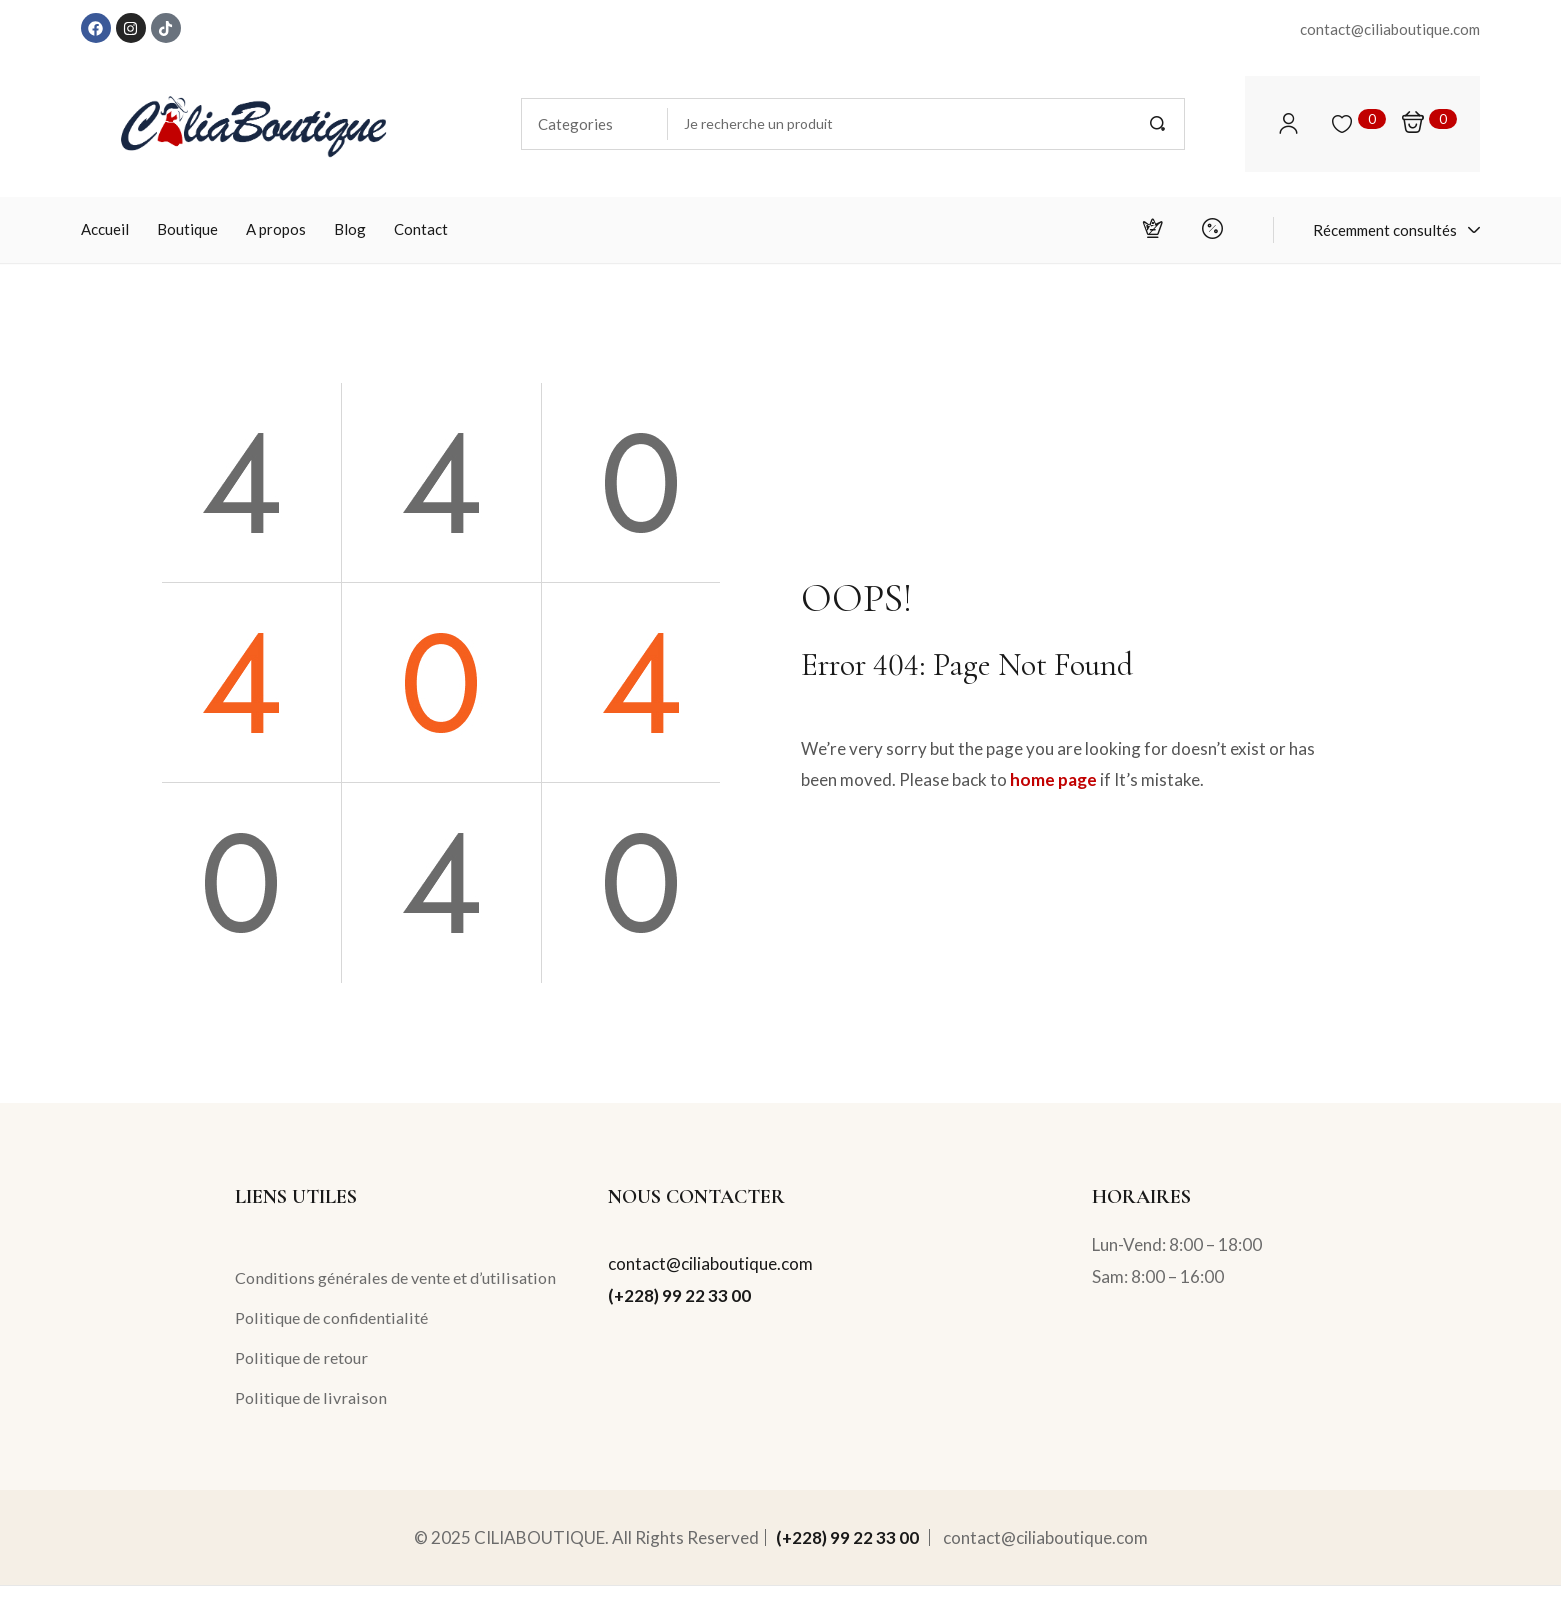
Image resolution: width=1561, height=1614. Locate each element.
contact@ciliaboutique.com (710, 1263)
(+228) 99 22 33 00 (679, 1295)
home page (1053, 779)
